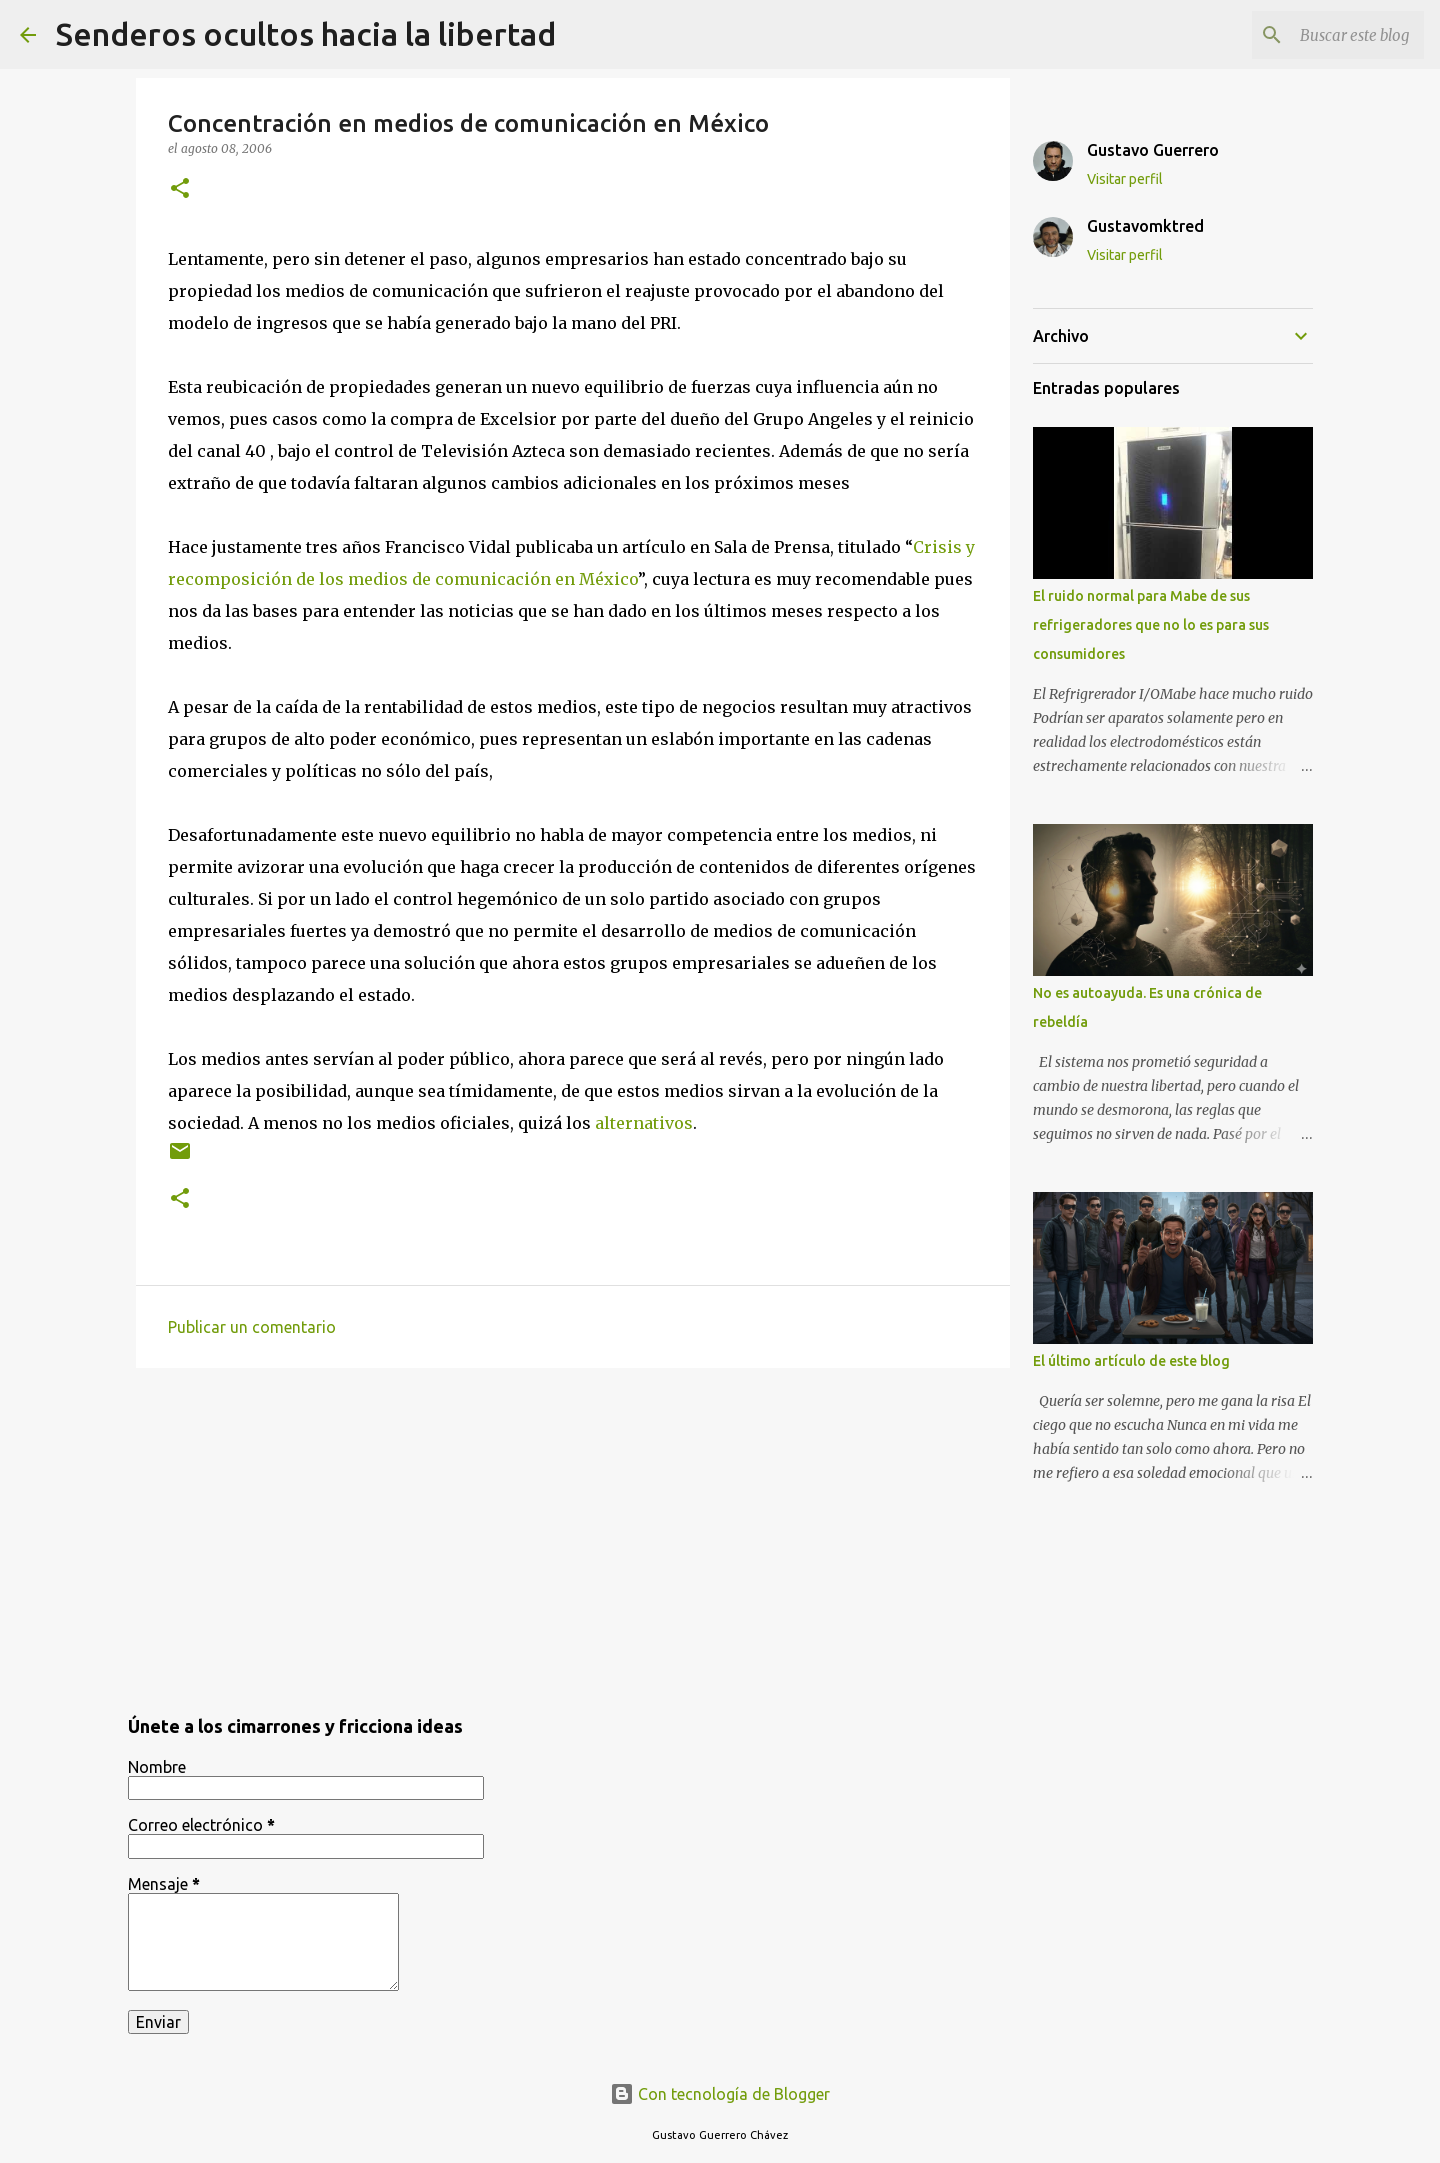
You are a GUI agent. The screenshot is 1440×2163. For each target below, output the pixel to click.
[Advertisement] (573, 1538)
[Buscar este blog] (1319, 35)
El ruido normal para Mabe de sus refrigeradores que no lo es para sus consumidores (1151, 625)
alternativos (644, 1123)
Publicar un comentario (252, 1327)
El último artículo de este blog (1131, 1361)
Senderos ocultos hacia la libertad (306, 34)
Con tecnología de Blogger (720, 2094)
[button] (180, 189)
